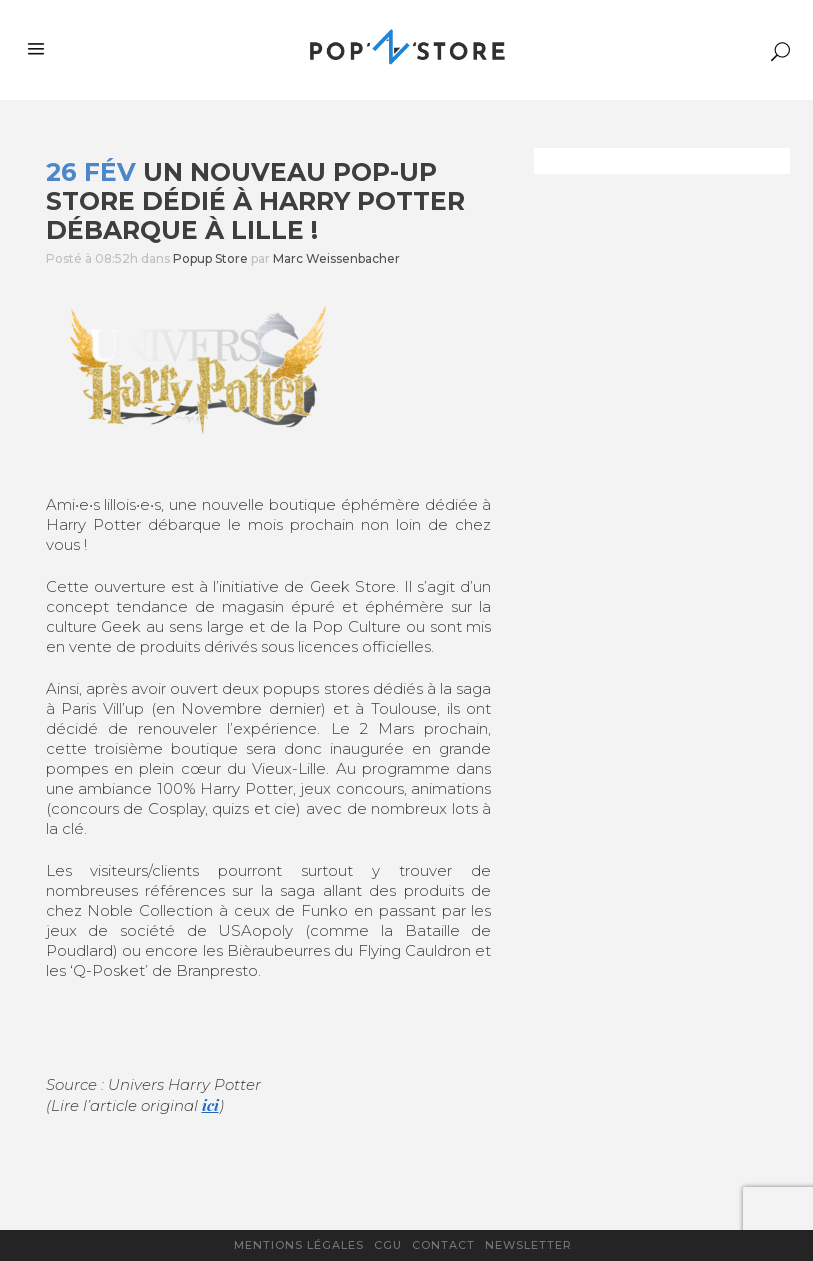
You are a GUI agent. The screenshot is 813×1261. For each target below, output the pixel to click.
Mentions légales (299, 1245)
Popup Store (210, 258)
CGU (388, 1245)
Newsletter (528, 1245)
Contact (443, 1245)
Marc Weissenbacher (336, 258)
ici (210, 1105)
